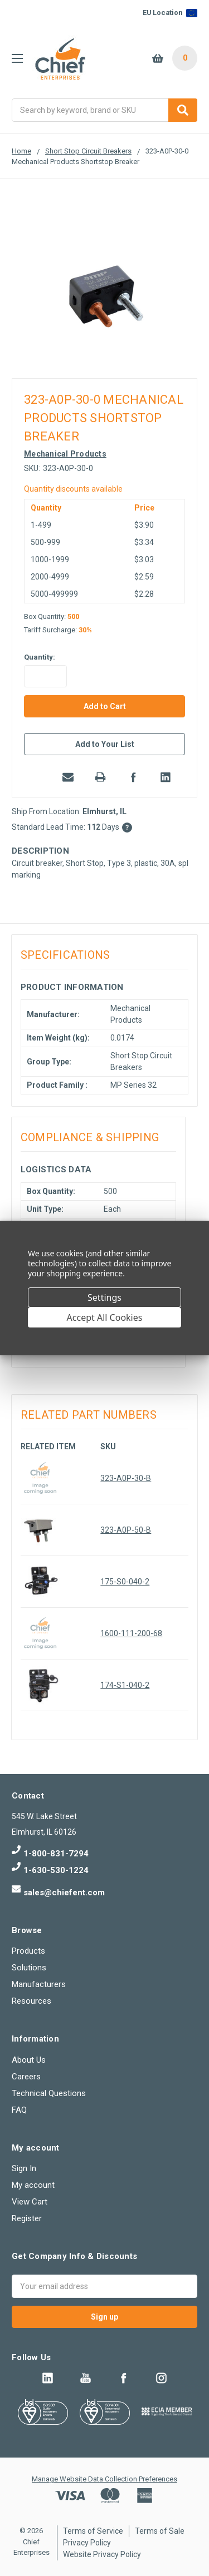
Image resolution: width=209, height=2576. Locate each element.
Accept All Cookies (105, 1317)
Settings (104, 1297)
